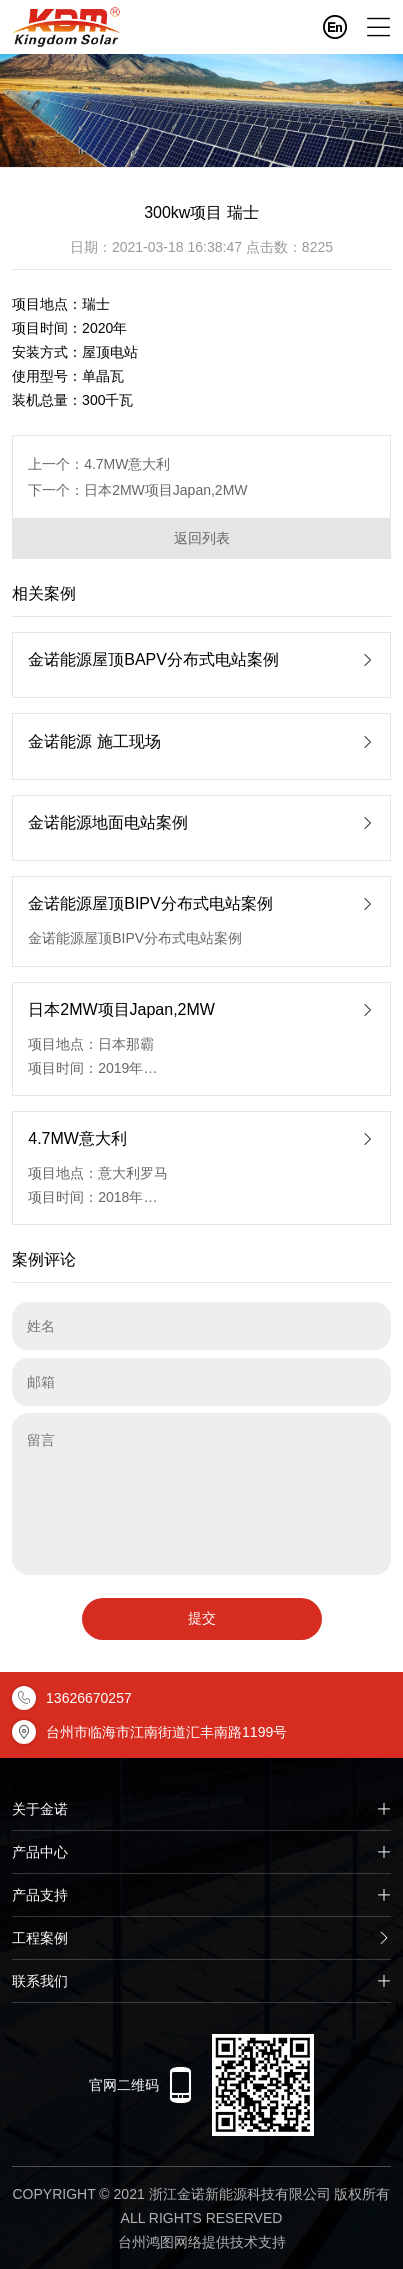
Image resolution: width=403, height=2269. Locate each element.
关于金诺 (201, 1809)
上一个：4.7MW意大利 (99, 464)
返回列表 (202, 538)
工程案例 (201, 1938)
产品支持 (201, 1895)
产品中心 (201, 1852)
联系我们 (201, 1981)
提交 (202, 1618)
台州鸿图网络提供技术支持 (202, 2242)
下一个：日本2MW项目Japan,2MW (137, 490)
